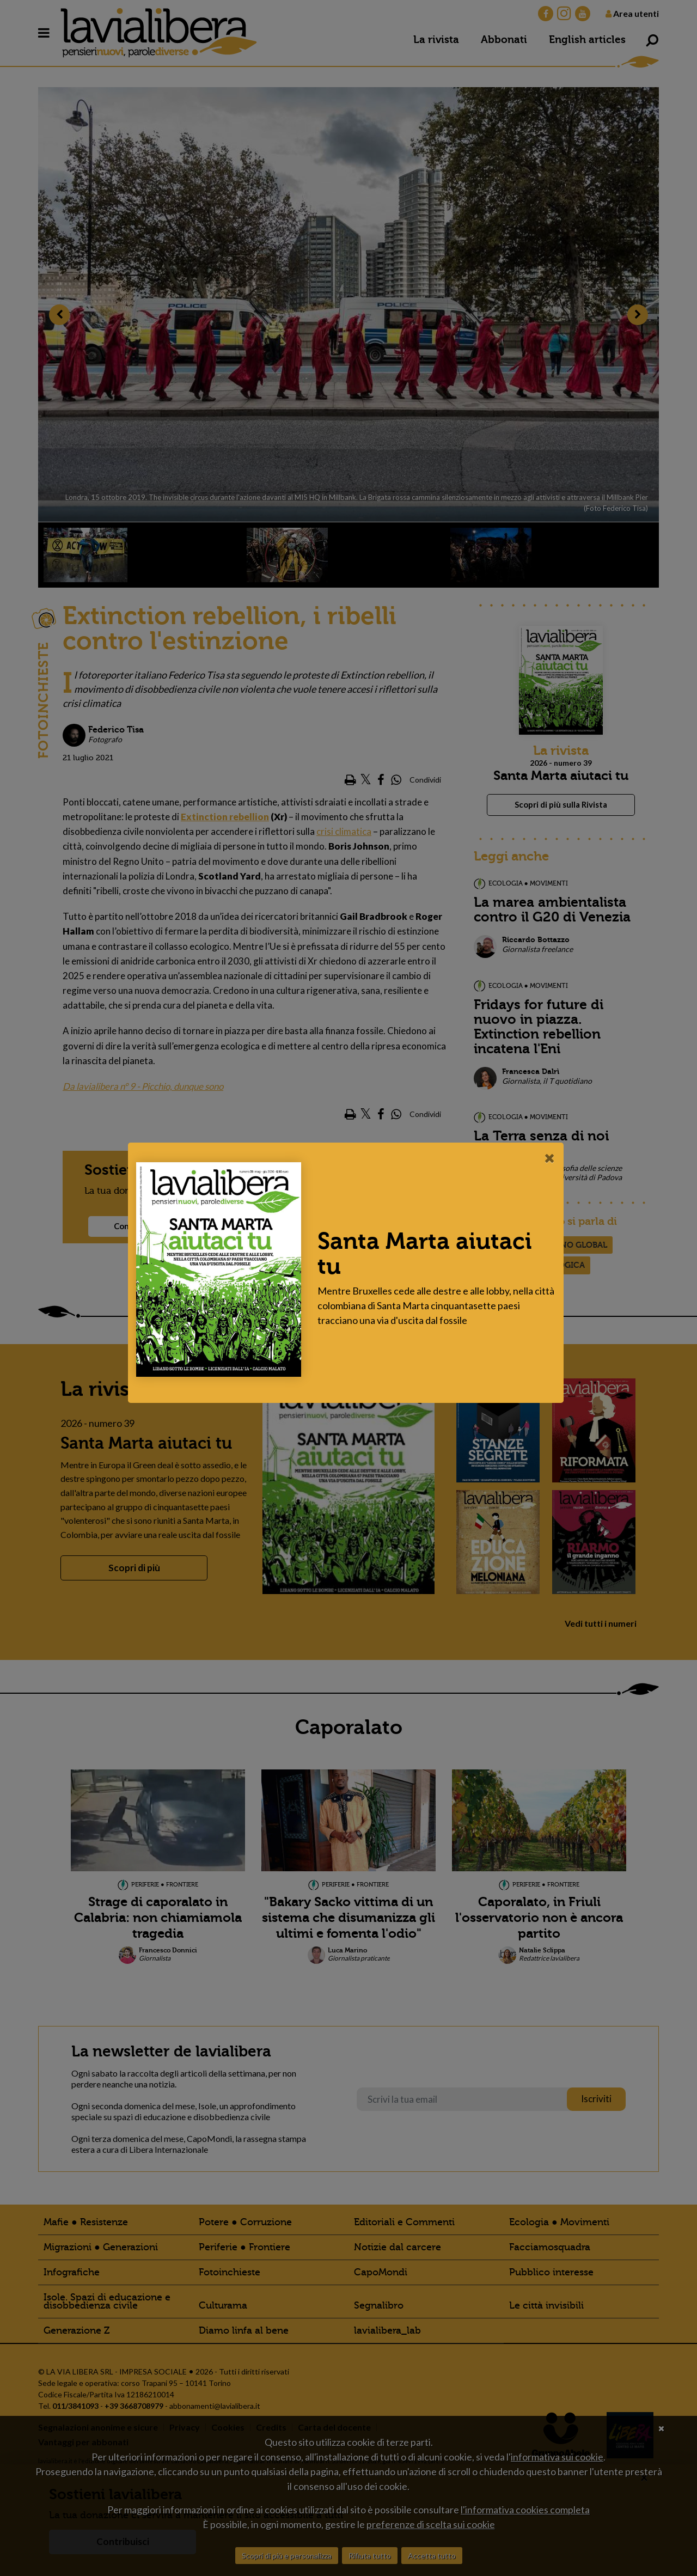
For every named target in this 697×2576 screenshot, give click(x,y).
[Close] (552, 1158)
